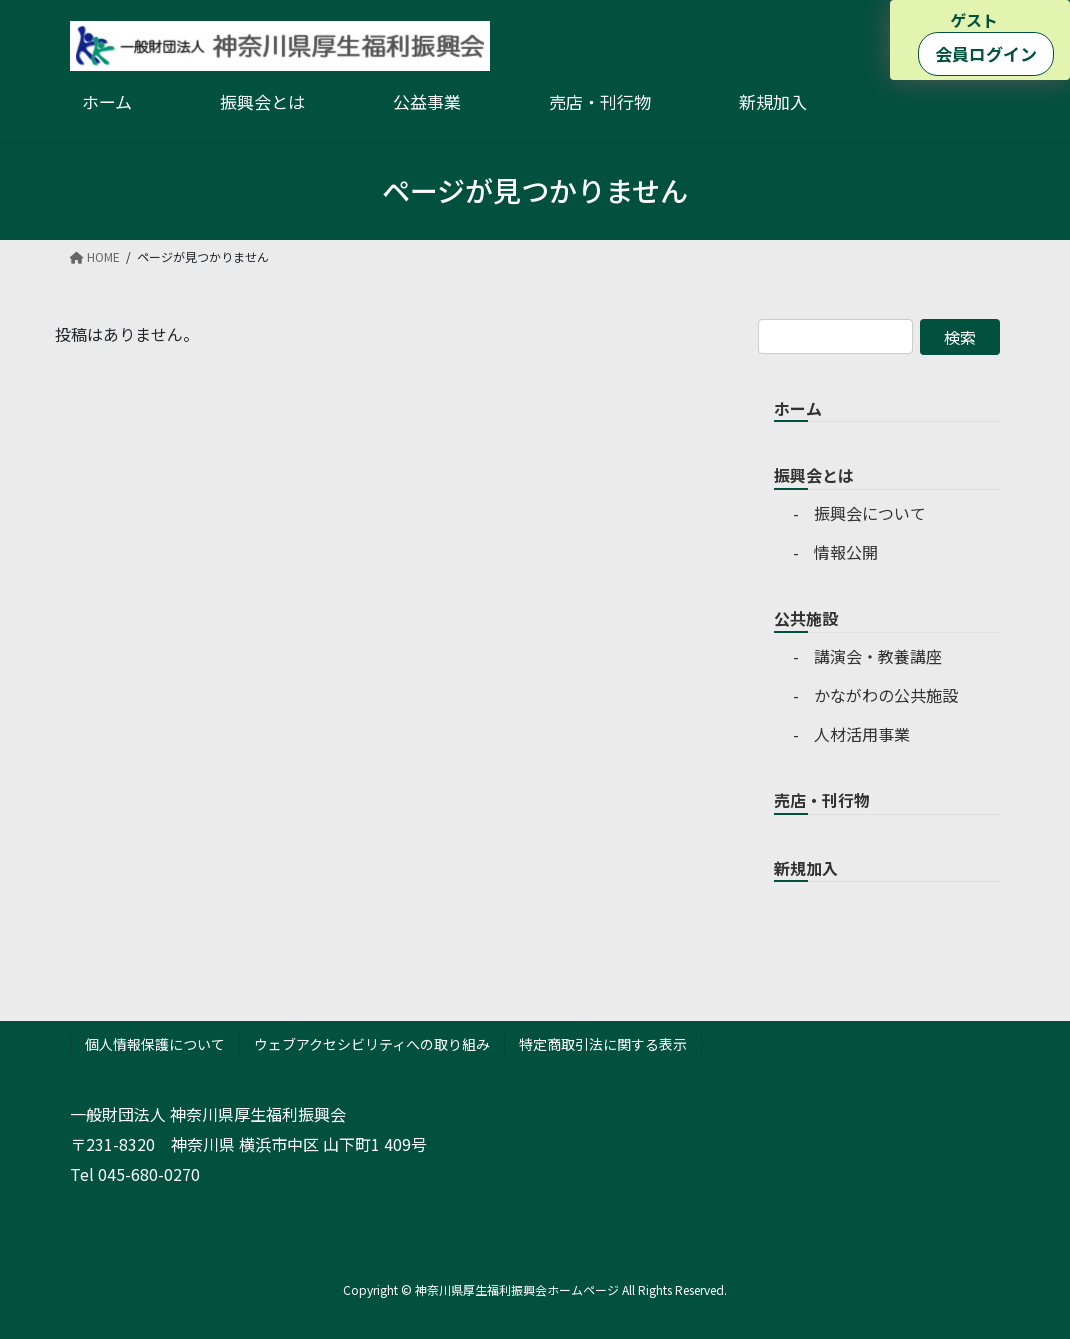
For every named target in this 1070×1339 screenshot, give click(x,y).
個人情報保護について (155, 1044)
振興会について (870, 513)
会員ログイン (986, 53)
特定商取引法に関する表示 (603, 1044)
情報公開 (846, 552)
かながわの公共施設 (886, 695)
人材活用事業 (862, 734)
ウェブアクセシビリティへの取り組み (372, 1044)
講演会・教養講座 (878, 656)
